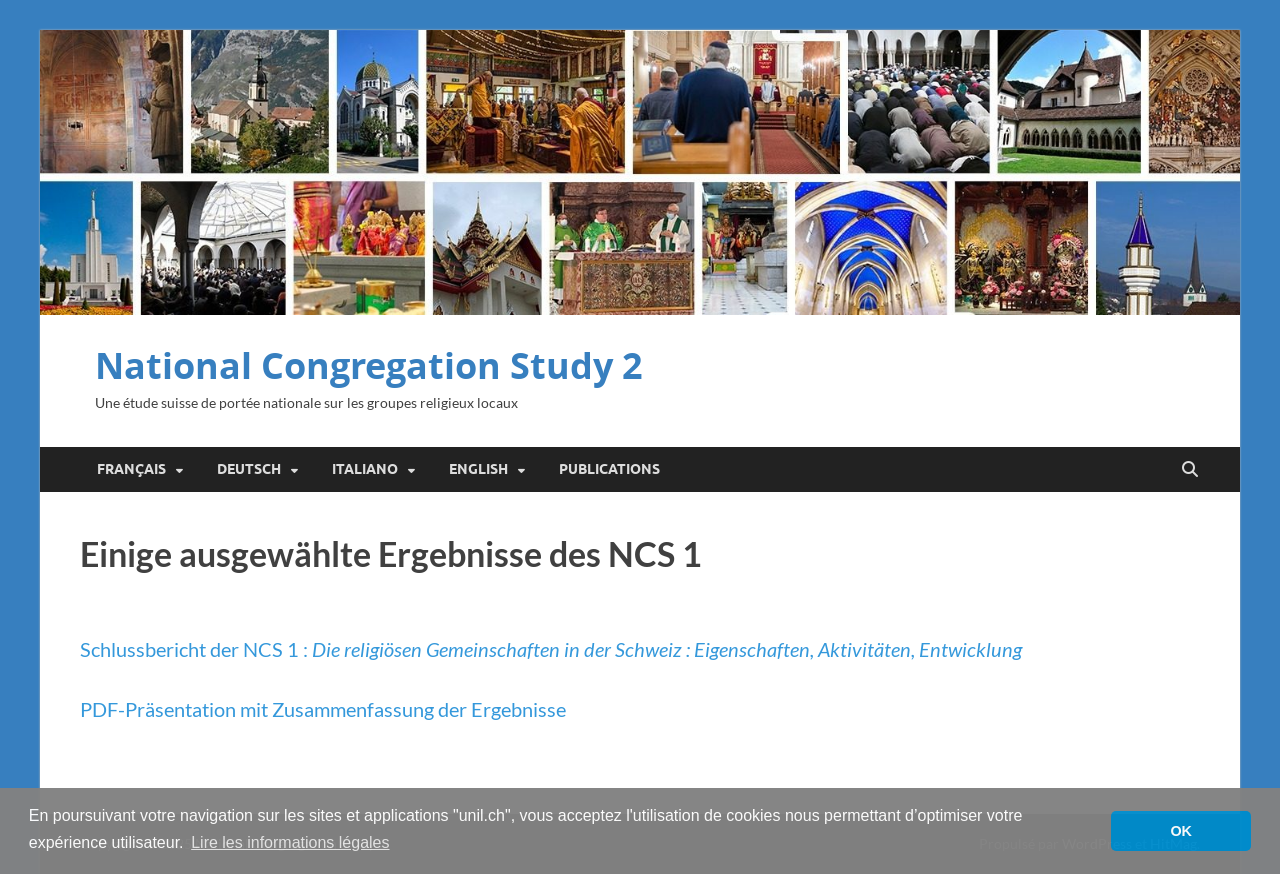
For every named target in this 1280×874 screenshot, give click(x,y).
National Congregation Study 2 (369, 365)
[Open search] (1190, 470)
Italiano (365, 469)
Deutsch (249, 469)
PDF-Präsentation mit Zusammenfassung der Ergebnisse (323, 709)
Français (131, 469)
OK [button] (1181, 831)
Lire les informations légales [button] (290, 842)
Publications (609, 469)
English (478, 469)
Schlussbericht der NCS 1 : (551, 649)
